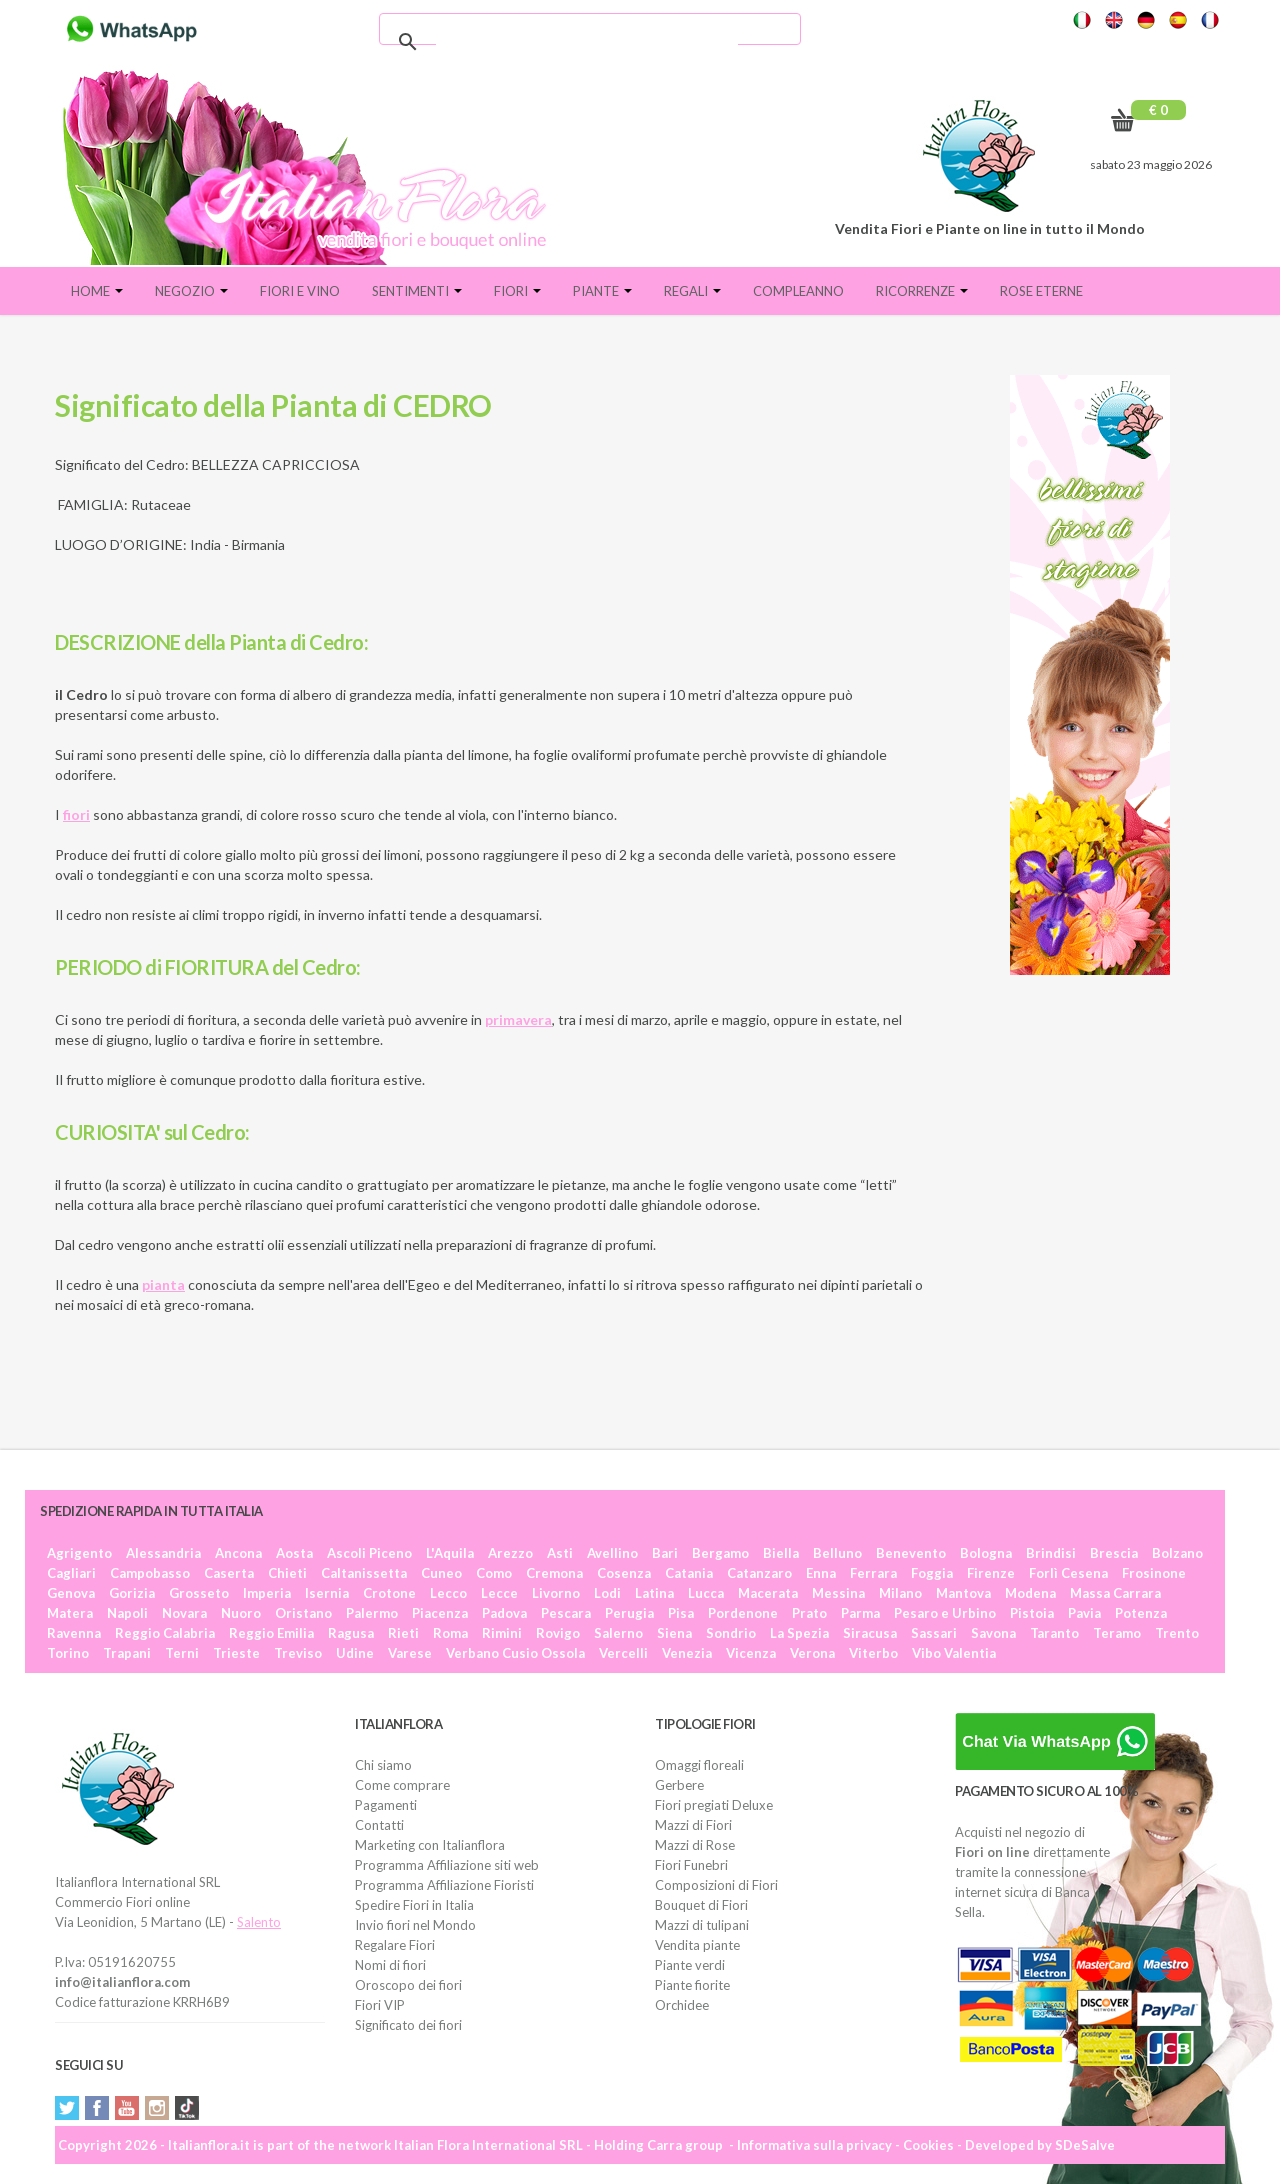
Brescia (1114, 1553)
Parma (860, 1613)
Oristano (303, 1613)
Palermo (372, 1613)
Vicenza (751, 1653)
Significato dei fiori (408, 2025)
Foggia (932, 1573)
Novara (184, 1613)
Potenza (1141, 1613)
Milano (900, 1593)
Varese (410, 1653)
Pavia (1084, 1613)
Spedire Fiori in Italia (414, 1905)
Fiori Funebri (691, 1865)
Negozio (191, 291)
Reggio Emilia (271, 1633)
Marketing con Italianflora (430, 1845)
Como (494, 1573)
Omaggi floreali (699, 1765)
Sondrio (731, 1633)
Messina (838, 1593)
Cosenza (624, 1573)
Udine (355, 1653)
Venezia (687, 1653)
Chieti (287, 1573)
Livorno (556, 1593)
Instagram (157, 2108)
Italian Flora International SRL (488, 2145)
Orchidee (682, 2005)
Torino (68, 1653)
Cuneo (441, 1573)
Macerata (768, 1593)
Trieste (236, 1653)
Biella (781, 1553)
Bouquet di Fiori (701, 1905)
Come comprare (402, 1785)
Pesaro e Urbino (945, 1613)
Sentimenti (417, 291)
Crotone (389, 1593)
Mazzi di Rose (695, 1845)
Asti (560, 1553)
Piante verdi (690, 1965)
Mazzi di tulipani (702, 1925)
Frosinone (1154, 1573)
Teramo (1117, 1633)
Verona (812, 1653)
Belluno (837, 1553)
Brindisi (1051, 1553)
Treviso (298, 1653)
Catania (689, 1573)
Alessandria (163, 1553)
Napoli (127, 1613)
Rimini (502, 1633)
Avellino (612, 1553)
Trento (1177, 1633)
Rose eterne (1041, 291)
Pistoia (1032, 1613)
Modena (1030, 1593)
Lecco (448, 1593)
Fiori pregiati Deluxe (714, 1805)
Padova (504, 1613)
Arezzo (510, 1553)
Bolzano (1177, 1553)
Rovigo (558, 1633)
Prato (809, 1613)
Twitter (67, 2108)
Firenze (991, 1573)
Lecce (499, 1593)
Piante (602, 291)
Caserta (229, 1573)
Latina (654, 1593)
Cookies (928, 2145)
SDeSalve (1085, 2145)
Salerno (618, 1633)
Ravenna (74, 1633)
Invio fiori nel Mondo (415, 1925)
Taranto (1054, 1633)
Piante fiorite (692, 1985)
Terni (182, 1653)
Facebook (97, 2108)
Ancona (238, 1553)
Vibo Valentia (954, 1653)
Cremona (554, 1573)
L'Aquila (450, 1553)
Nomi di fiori (390, 1965)
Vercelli (623, 1653)
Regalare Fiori (395, 1945)
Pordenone (743, 1613)
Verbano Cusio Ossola (515, 1653)
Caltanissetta (364, 1573)
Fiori (517, 291)
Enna (821, 1573)
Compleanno (798, 291)
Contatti (379, 1825)
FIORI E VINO (300, 291)
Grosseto (199, 1593)
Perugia (629, 1613)
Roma (450, 1633)
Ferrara (873, 1573)
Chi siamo (383, 1765)
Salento (259, 1922)
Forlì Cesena (1068, 1573)
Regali (692, 291)
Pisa (681, 1613)
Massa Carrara (1115, 1593)
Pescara (566, 1613)
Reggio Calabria (165, 1633)
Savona (993, 1633)
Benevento (911, 1553)
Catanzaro (759, 1573)
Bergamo (720, 1553)
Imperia (267, 1593)
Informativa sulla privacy (814, 2145)
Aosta (294, 1553)
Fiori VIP (380, 2005)
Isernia (327, 1593)
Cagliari (71, 1573)
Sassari (934, 1633)
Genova (71, 1593)
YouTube (127, 2108)
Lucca (706, 1593)
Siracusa (870, 1633)
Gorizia (132, 1593)
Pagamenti (386, 1805)
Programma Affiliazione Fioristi (444, 1885)
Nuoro (241, 1613)
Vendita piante (697, 1945)
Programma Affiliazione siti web (447, 1865)
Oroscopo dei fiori (408, 1985)
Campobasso (150, 1573)
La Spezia (799, 1633)
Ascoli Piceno (369, 1553)
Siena (674, 1633)
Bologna (986, 1553)
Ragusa (351, 1633)
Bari (665, 1553)
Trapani (127, 1653)
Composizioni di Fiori (716, 1885)
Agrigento (79, 1553)
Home (97, 291)
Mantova (963, 1593)
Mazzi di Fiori (693, 1825)
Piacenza (440, 1613)
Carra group (685, 2145)
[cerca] (587, 42)
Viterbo (873, 1653)
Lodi (607, 1593)
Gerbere (679, 1785)
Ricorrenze (922, 291)
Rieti (403, 1633)
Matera (70, 1613)
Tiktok (187, 2108)
